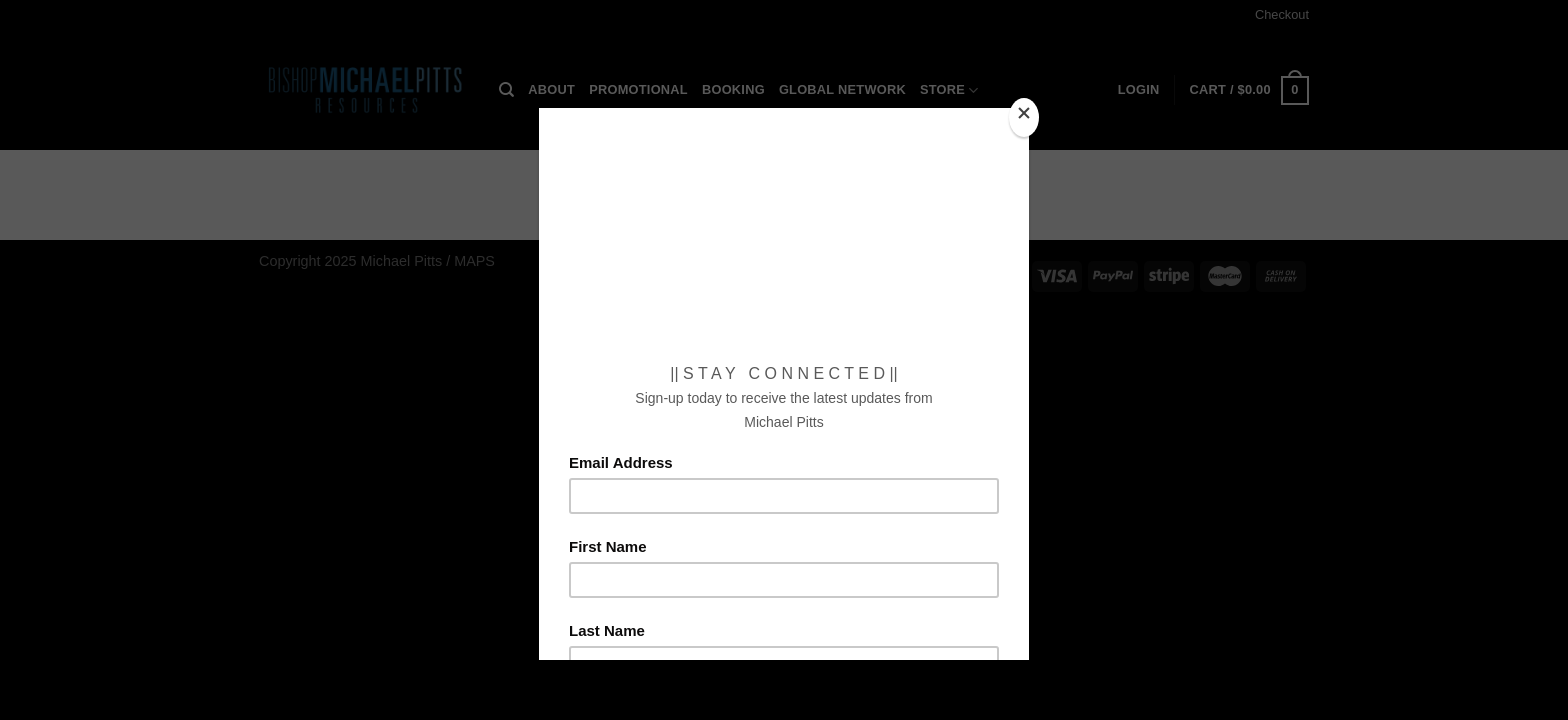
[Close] (1024, 117)
